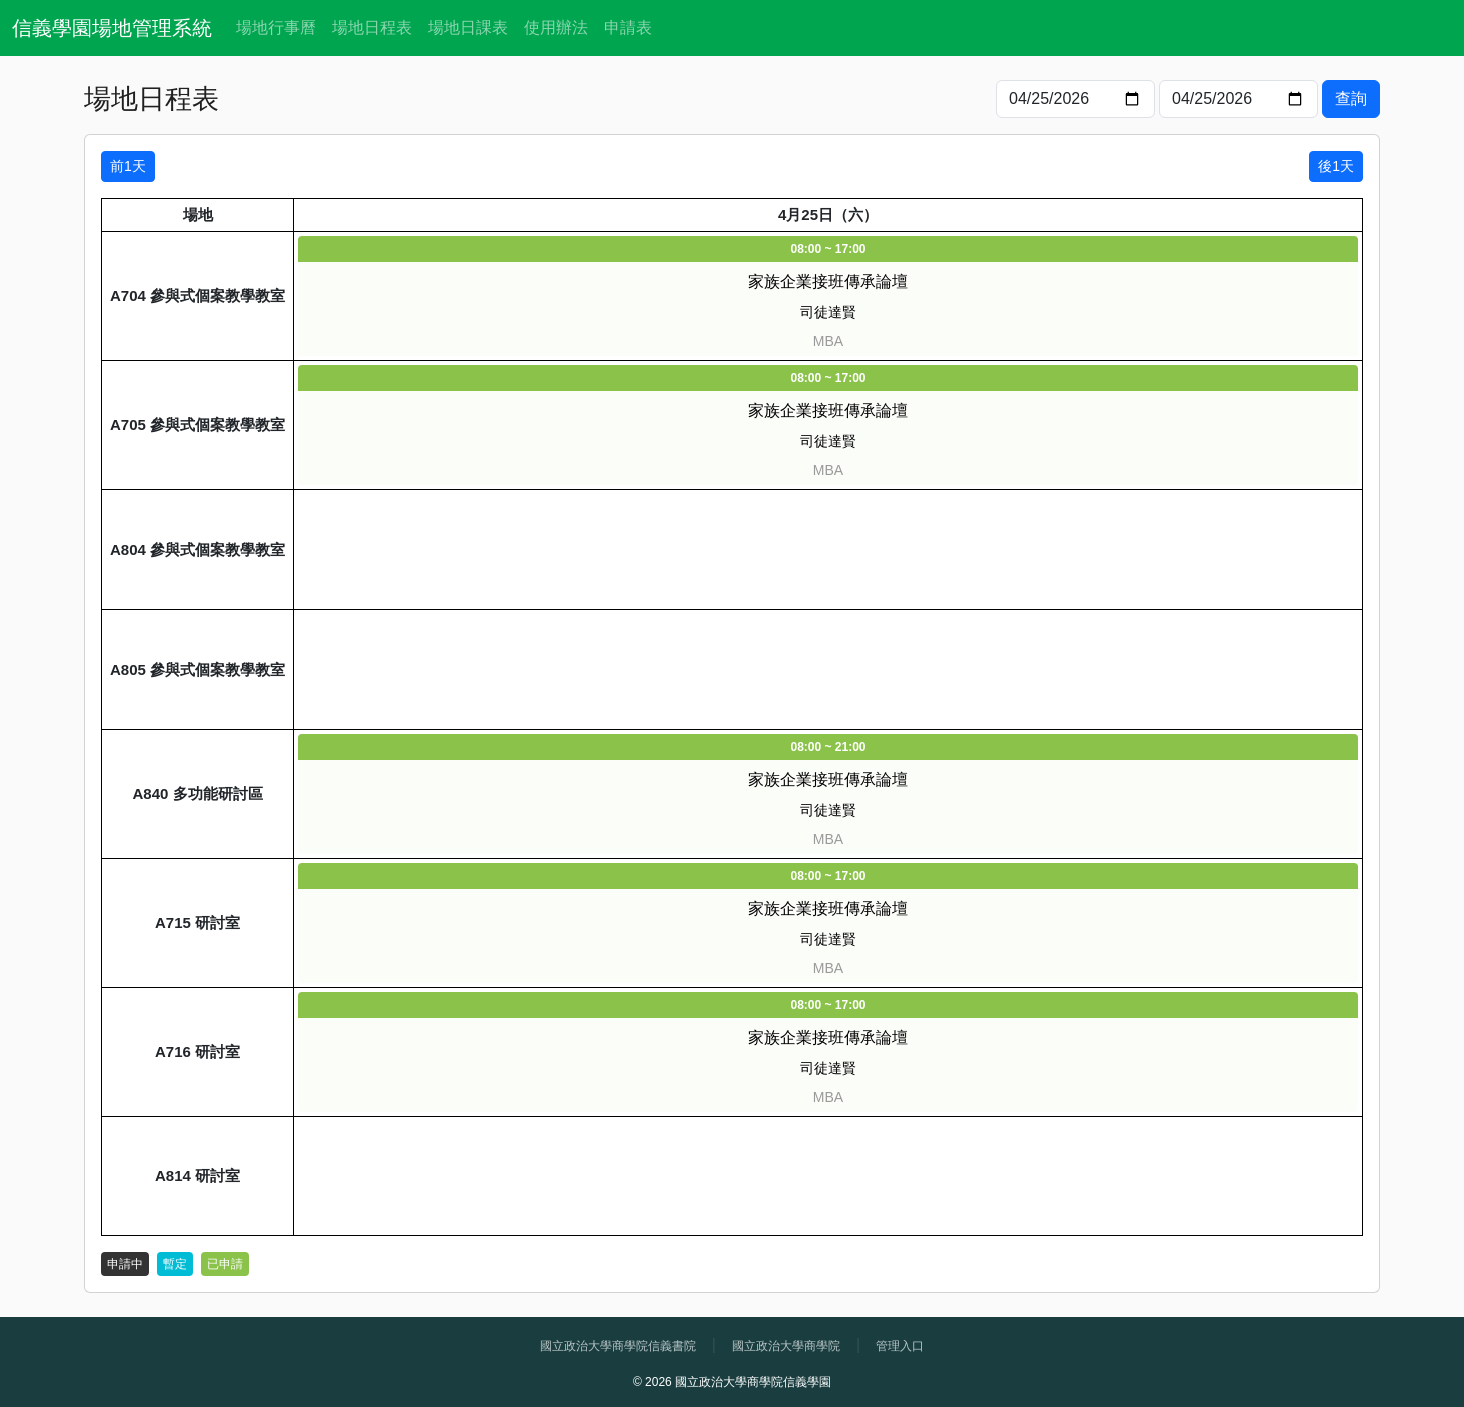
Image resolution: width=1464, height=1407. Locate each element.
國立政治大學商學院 (786, 1346)
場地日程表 (372, 27)
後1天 (1336, 166)
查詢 (1351, 98)
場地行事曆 (276, 27)
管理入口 (900, 1346)
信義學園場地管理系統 (112, 28)
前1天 (128, 166)
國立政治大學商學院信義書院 (618, 1346)
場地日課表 (468, 27)
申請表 (628, 27)
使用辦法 (556, 27)
